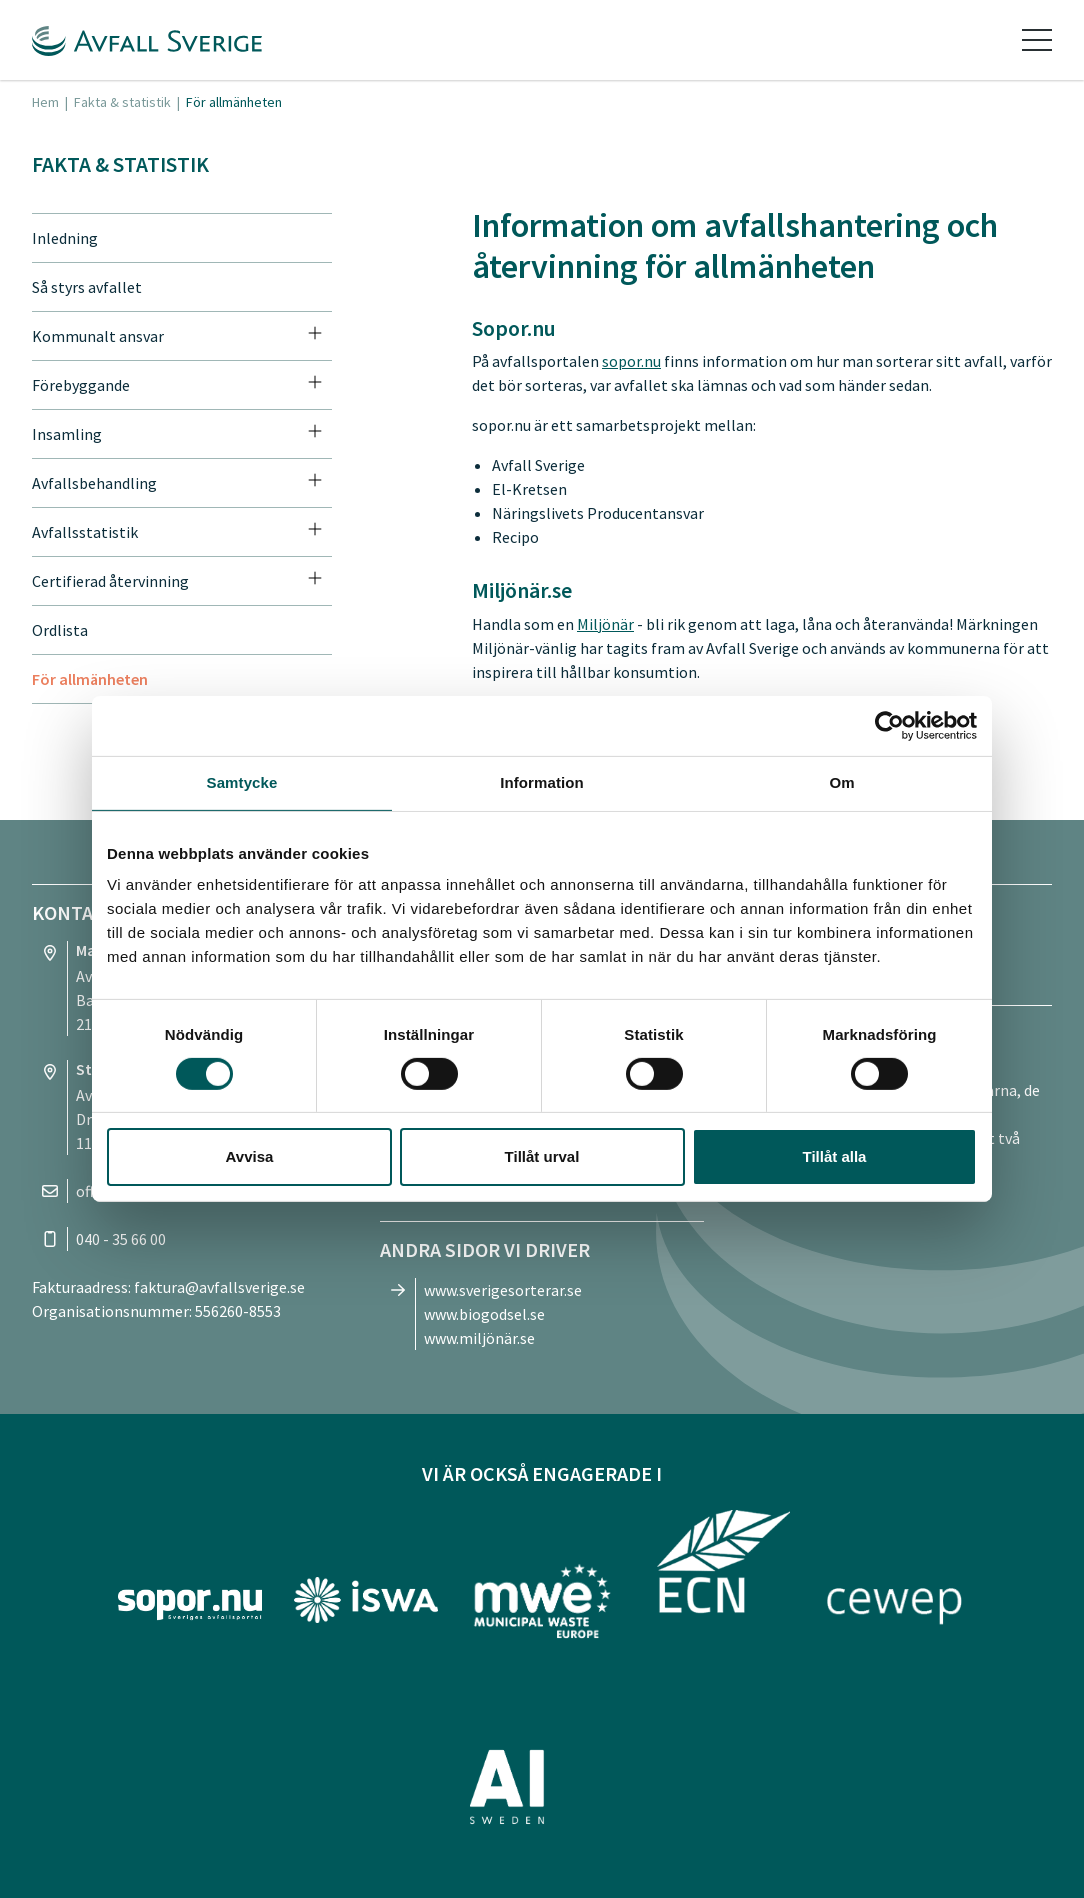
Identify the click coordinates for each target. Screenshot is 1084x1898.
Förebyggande (81, 385)
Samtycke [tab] (242, 782)
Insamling (67, 434)
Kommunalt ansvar (98, 336)
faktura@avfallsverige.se (219, 1287)
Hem (45, 102)
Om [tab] (841, 782)
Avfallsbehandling (94, 483)
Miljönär (605, 624)
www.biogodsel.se (484, 1314)
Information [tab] (542, 782)
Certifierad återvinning (110, 581)
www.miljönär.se (479, 1338)
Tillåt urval (542, 1156)
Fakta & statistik (122, 102)
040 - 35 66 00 (121, 1239)
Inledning (65, 238)
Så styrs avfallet (87, 287)
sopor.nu (631, 361)
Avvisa (250, 1156)
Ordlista (60, 630)
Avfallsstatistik (85, 532)
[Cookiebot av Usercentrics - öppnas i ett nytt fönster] (889, 726)
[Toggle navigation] (1037, 40)
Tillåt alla (835, 1156)
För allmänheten (90, 679)
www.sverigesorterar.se (503, 1290)
